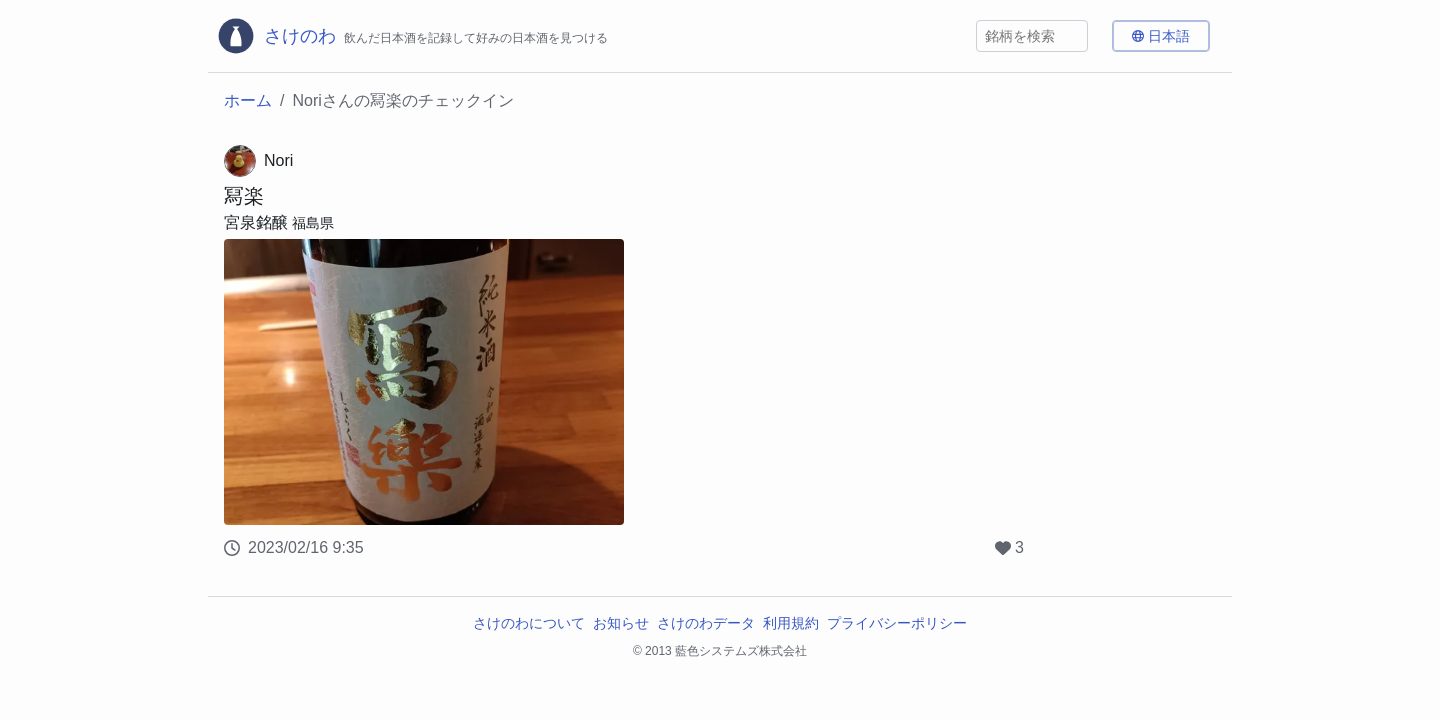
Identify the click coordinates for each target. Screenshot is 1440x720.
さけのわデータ (706, 623)
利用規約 (791, 623)
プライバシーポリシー (897, 623)
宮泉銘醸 (256, 222)
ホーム (248, 100)
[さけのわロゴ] (412, 36)
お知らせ (621, 623)
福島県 (313, 223)
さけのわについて (529, 623)
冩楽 (244, 196)
